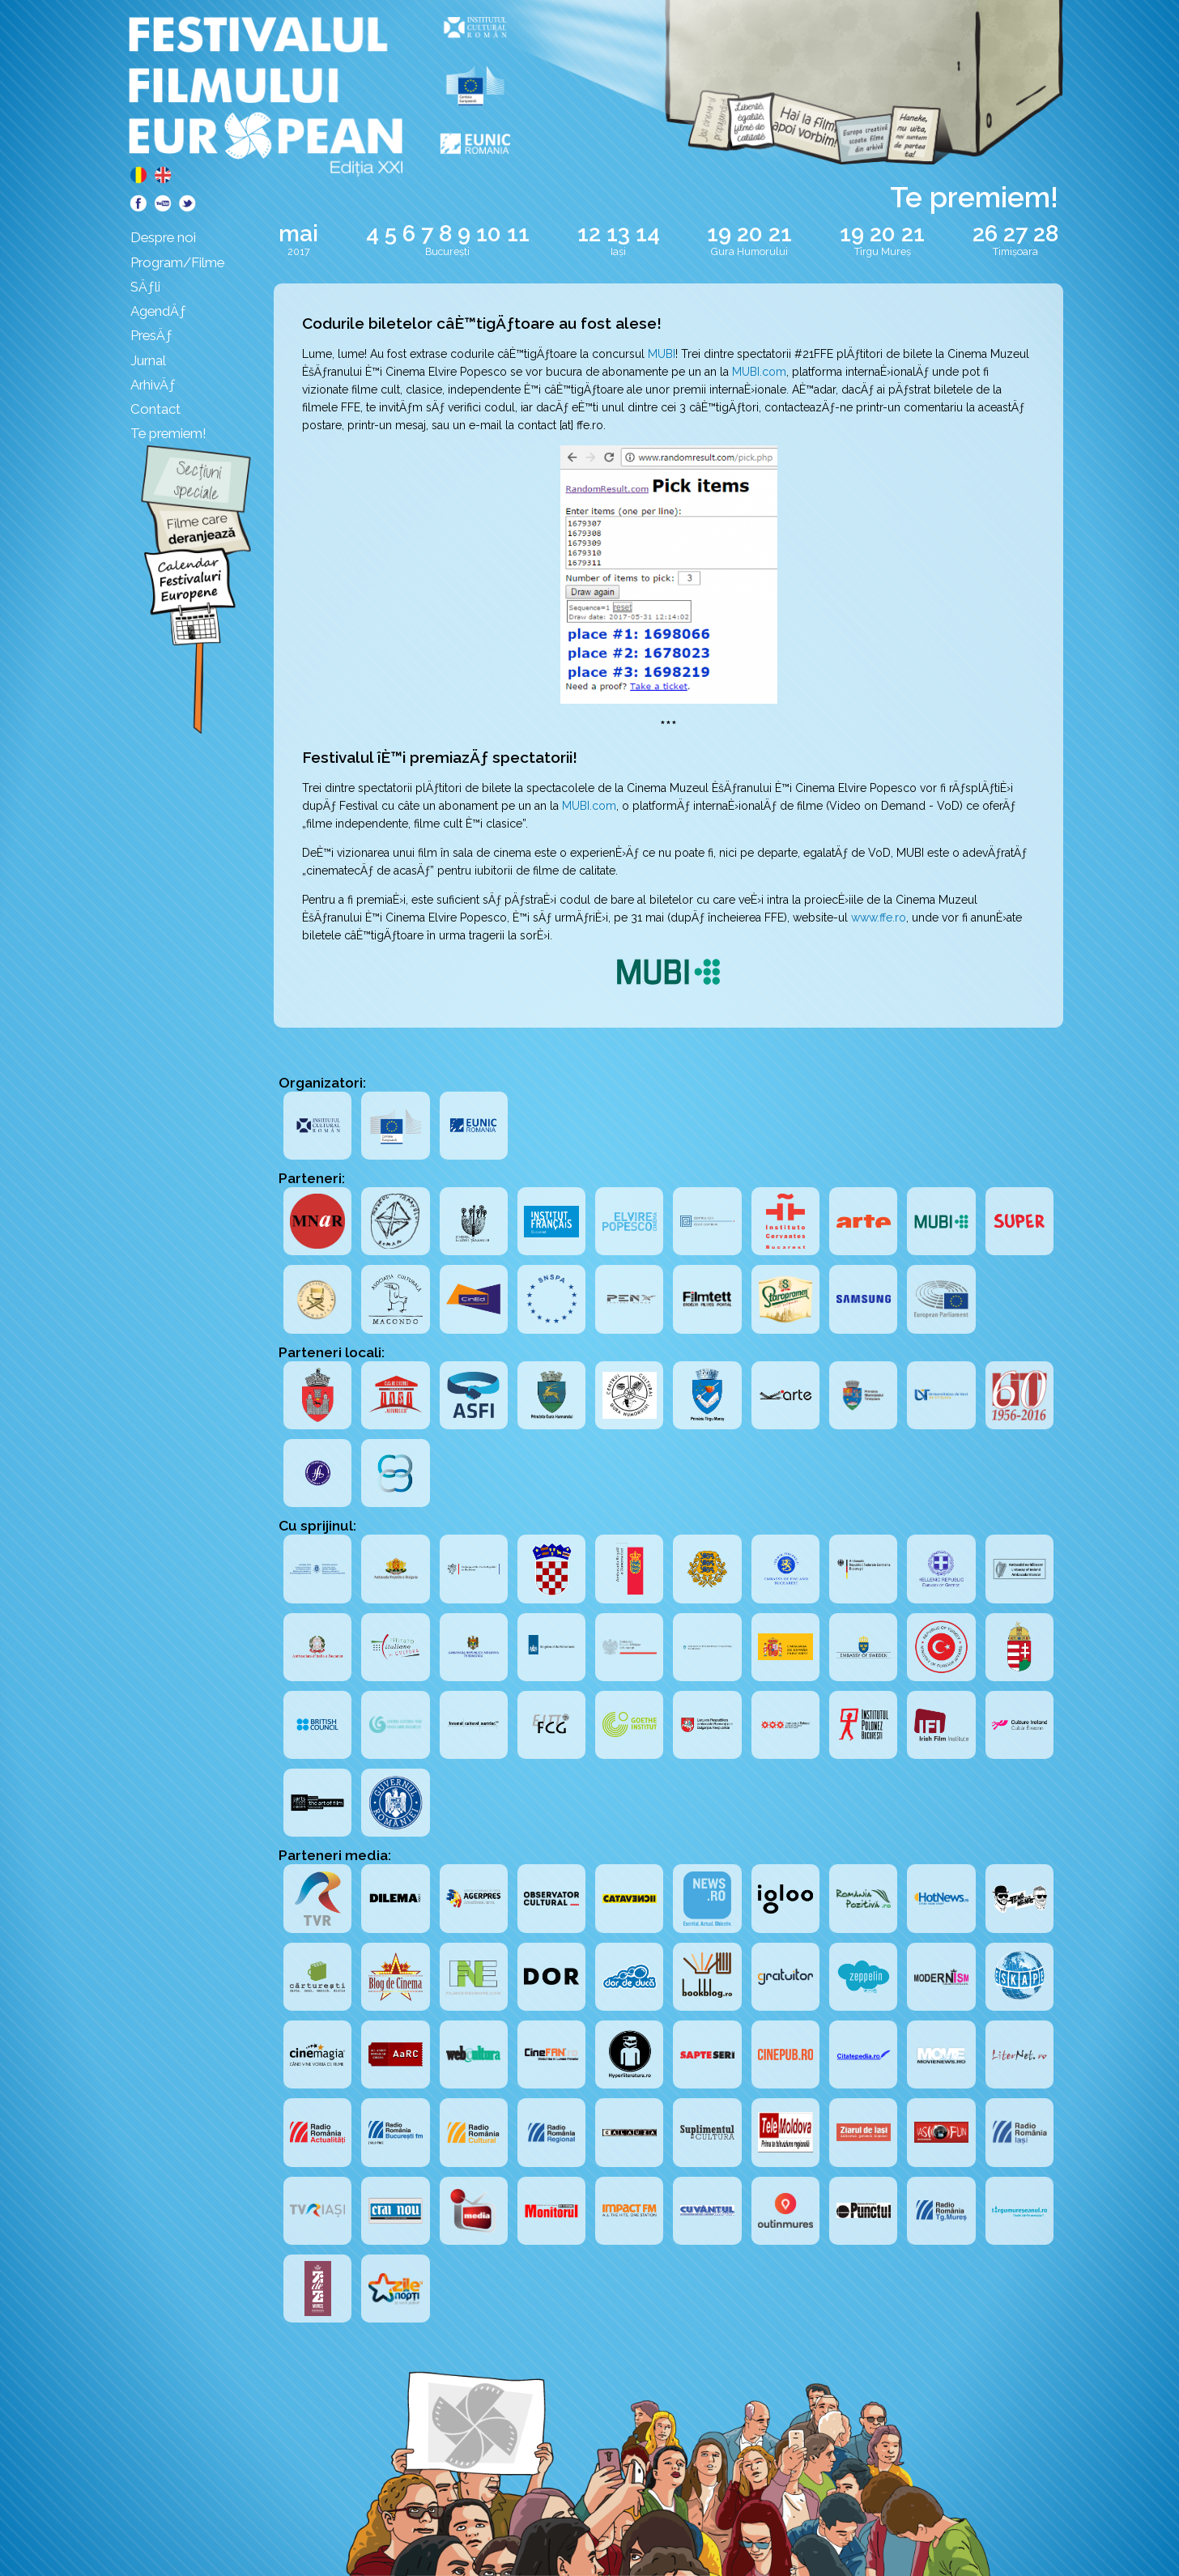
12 (589, 233)
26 (985, 233)
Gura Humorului (749, 251)
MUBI (661, 353)
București (447, 251)
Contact (155, 409)
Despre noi (163, 237)
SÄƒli (145, 287)
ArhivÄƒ (153, 385)
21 (780, 233)
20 (750, 233)
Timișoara (1015, 251)
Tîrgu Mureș (882, 251)
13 (618, 233)
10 (488, 233)
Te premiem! (168, 433)
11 (518, 233)
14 (648, 233)
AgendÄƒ (158, 311)
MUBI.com (759, 371)
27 (1015, 233)
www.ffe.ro (878, 917)
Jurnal (148, 360)
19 (719, 233)
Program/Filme (177, 262)
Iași (618, 251)
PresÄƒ (151, 335)
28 (1045, 233)
